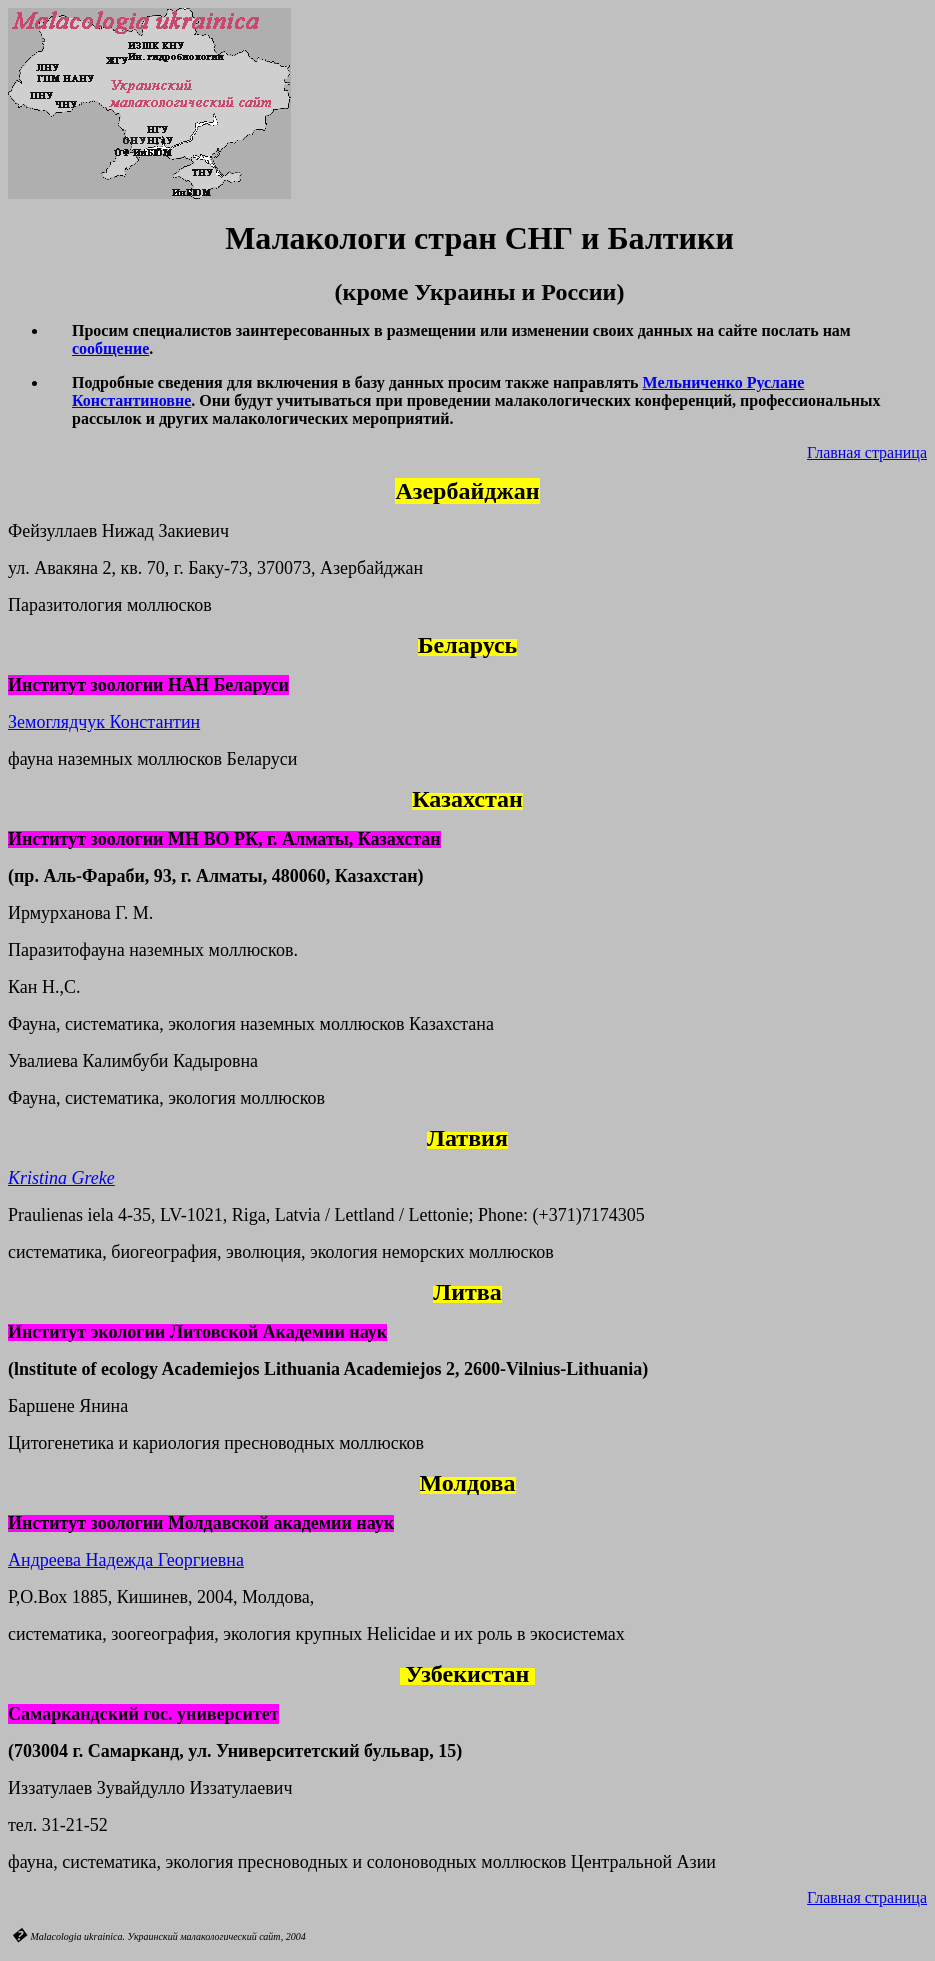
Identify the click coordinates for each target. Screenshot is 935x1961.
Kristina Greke (61, 1178)
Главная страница (867, 452)
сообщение (110, 348)
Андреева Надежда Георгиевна (126, 1560)
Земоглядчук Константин (104, 722)
